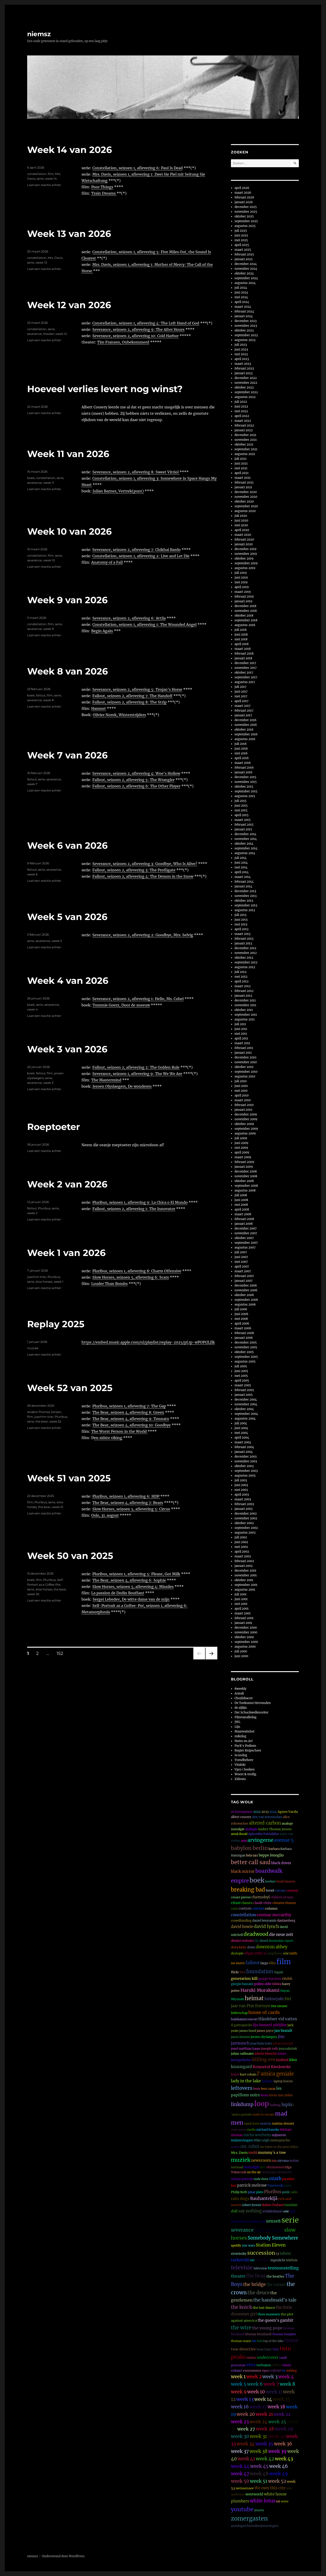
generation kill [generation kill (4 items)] (244, 1978)
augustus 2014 (245, 853)
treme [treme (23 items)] (291, 2340)
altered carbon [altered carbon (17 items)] (265, 1823)
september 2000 (246, 1642)
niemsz (39, 34)
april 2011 (241, 1038)
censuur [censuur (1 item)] (292, 1890)
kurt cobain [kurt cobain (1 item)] (248, 2074)
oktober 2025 (244, 216)
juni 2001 (241, 1599)
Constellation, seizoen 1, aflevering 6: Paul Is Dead (137, 168)
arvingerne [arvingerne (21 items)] (260, 1840)
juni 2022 (241, 406)
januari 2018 (243, 658)
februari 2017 (244, 711)
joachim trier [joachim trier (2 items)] (261, 2043)
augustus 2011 (245, 1019)
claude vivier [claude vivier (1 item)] (262, 1903)
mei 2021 (241, 468)
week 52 (55, 1421)
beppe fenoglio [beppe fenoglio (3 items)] (271, 1855)
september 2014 (246, 848)
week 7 (32, 784)
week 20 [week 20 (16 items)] (246, 2414)
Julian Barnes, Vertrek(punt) (118, 491)
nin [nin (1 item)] (274, 2161)
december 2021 (245, 435)
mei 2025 (241, 240)
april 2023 (242, 359)
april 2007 (242, 1266)
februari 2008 (244, 1219)
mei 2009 (241, 1148)
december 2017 (245, 663)
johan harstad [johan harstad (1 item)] (283, 2043)
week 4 (32, 1009)
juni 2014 (241, 863)
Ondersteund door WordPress (63, 2556)
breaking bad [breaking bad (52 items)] (248, 1889)
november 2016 (246, 725)
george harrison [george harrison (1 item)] (269, 1979)
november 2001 (246, 1575)
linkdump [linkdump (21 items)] (242, 2104)
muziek (32, 1348)
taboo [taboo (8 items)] (285, 2253)
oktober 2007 (244, 1238)
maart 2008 (243, 1214)
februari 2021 (244, 482)
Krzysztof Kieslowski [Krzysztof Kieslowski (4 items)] (271, 2066)
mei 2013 (241, 924)
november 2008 (246, 1176)
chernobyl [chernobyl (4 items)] (261, 1897)
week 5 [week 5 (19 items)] (238, 2384)
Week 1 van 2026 (66, 1252)
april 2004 (242, 1437)
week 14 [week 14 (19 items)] (263, 2399)
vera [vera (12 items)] (251, 2364)
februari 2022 (244, 425)
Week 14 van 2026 (69, 149)
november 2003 (246, 1461)
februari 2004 (244, 1447)
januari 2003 (243, 1509)
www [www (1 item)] (284, 2501)
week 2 (32, 1213)
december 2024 (246, 264)
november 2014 (246, 839)
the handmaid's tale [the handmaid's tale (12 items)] (274, 2300)
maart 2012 (243, 986)
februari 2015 (244, 825)
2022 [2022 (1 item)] (257, 1812)
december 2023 (245, 321)
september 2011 (246, 1015)
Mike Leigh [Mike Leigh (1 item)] (262, 2140)
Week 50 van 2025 (70, 1555)
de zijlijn (241, 1708)
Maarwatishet (244, 1731)
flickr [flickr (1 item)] (235, 1972)
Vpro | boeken (245, 1769)
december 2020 (246, 492)
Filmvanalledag (245, 1717)
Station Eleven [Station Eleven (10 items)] (270, 2245)
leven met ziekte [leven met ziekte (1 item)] (281, 2095)
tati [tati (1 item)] (252, 2260)
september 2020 (246, 506)
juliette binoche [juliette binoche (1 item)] (265, 2054)
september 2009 (246, 1129)
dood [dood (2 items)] (264, 1941)
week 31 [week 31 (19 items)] (258, 2436)
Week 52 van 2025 (70, 1387)
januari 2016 (243, 772)
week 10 (49, 560)
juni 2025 (241, 235)
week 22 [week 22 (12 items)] (282, 2414)
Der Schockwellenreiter (251, 1712)
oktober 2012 (244, 958)
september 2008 (246, 1186)
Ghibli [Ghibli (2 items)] (287, 1979)
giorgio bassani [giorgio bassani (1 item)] (242, 1984)
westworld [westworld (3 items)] (254, 2494)
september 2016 (246, 734)
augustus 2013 (245, 910)
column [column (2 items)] (271, 1908)
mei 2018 (241, 639)
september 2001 (246, 1585)
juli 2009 (241, 1138)
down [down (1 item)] (251, 1947)
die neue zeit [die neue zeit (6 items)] (281, 1934)
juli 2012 (241, 972)
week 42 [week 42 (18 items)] (265, 2459)
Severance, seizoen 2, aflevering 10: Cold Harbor (135, 336)
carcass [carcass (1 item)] (280, 1890)
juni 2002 (241, 1542)
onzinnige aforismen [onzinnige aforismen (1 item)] (276, 2172)
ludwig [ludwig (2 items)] (275, 2105)
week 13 (41, 262)
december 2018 (245, 606)
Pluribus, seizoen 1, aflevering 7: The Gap (129, 1406)
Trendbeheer (244, 1760)
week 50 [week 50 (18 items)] (240, 2481)
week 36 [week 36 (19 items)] (283, 2444)
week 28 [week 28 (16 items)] (265, 2429)
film (51, 174)
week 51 (57, 1507)
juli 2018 (241, 630)
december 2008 (246, 1171)
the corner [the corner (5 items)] (276, 2284)
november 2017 (246, 668)
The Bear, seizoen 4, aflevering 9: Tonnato (130, 1418)
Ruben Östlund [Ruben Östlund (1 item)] (273, 2205)
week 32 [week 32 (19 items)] (276, 2436)
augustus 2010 (245, 1076)
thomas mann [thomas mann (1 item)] (241, 2341)
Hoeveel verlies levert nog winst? (105, 388)
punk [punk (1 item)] (285, 2192)
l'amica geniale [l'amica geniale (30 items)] (275, 2074)
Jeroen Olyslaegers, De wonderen (122, 1086)
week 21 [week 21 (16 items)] (264, 2414)
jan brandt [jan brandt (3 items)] (283, 2030)
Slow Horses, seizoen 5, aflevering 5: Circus (131, 1509)
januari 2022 (244, 430)
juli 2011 (240, 1024)
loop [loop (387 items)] (261, 2103)
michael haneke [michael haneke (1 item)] (267, 2130)
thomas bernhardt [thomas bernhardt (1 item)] (258, 2334)
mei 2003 (241, 1490)
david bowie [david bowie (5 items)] (242, 1926)
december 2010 (245, 1057)
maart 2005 (243, 1385)
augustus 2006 (245, 1304)
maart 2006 (243, 1328)
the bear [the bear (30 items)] (256, 2276)
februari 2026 (244, 197)
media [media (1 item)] (251, 2130)
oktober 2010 (244, 1067)
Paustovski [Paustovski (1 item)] (275, 2186)
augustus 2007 (245, 1247)
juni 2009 (241, 1143)
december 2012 (245, 948)
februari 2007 (244, 1276)
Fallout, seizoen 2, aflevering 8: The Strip (129, 702)
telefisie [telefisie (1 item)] (291, 2260)
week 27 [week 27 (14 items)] (246, 2429)
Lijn (237, 1727)
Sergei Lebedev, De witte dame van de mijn (131, 1599)
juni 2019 (241, 577)
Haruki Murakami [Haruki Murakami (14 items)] (260, 1990)
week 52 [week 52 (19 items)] (277, 2481)
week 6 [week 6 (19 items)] (255, 2384)
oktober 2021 (244, 444)
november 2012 (246, 953)
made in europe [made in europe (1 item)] (263, 2114)
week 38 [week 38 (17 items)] (258, 2451)
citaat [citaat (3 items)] (236, 1903)
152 (61, 1653)
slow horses (44, 1281)
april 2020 (242, 530)
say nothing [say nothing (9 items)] (250, 2211)
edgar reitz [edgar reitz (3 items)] (253, 1953)
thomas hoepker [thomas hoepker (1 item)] (284, 2334)
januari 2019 (243, 601)
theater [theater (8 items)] (238, 2276)
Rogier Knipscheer (248, 1750)
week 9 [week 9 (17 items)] (239, 2392)
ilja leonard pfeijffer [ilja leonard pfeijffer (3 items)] (270, 2025)
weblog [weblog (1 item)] (291, 2371)
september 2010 (246, 1072)
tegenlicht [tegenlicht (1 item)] (278, 2260)
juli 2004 (241, 1423)
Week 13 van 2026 (69, 233)
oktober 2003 (244, 1466)
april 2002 (242, 1552)
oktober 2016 (244, 730)
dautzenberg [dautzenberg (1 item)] (286, 1921)
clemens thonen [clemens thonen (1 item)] (284, 1903)
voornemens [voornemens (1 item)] (252, 2371)
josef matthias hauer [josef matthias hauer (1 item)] (246, 2049)
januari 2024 (244, 316)
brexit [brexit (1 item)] (270, 1890)
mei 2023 (241, 354)
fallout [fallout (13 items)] (252, 1962)
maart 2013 (242, 934)
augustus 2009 (245, 1133)
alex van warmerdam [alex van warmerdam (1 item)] (267, 1817)
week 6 (32, 874)
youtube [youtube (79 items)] (242, 2509)
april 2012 (242, 981)
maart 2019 (243, 592)
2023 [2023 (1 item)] (264, 1812)
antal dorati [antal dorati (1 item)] (239, 1834)
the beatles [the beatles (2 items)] (275, 2276)
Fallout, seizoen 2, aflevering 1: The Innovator (133, 1208)
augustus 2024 (245, 283)
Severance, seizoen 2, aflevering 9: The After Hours (138, 329)
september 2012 (246, 962)
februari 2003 (244, 1504)
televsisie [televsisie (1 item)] (260, 2268)
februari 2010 (244, 1105)
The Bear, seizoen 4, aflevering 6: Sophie (129, 1580)
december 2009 (246, 1114)
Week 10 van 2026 (69, 531)
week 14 (51, 178)
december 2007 (246, 1228)
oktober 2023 (244, 330)
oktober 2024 (244, 273)
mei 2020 (241, 525)
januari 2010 (243, 1110)
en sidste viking (108, 1437)
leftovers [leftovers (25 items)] (241, 2088)
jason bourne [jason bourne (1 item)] (240, 2037)
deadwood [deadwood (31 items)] (256, 1934)
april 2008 (242, 1209)
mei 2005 (241, 1376)
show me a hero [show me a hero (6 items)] (269, 2230)
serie (40, 178)
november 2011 (245, 1005)
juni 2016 (241, 749)
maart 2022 (243, 421)
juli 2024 (241, 288)
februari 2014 (244, 882)
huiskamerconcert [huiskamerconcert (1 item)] (244, 2019)
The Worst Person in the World (119, 1431)
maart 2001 (243, 1613)
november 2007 (246, 1233)
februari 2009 (244, 1162)
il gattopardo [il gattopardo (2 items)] (241, 2025)
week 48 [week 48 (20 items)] (259, 2474)
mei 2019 (241, 582)
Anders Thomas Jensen (44, 1412)
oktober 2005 (244, 1352)
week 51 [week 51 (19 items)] (258, 2481)
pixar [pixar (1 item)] (251, 2192)
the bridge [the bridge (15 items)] (254, 2284)
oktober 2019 (244, 558)
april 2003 (242, 1495)
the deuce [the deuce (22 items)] (258, 2293)
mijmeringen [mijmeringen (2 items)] (242, 2140)
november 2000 (246, 1632)
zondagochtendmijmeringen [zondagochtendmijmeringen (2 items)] (254, 2526)
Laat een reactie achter (44, 185)
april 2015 (242, 815)
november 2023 (246, 326)
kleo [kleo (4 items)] (293, 2059)
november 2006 (246, 1290)
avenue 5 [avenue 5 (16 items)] (284, 1840)
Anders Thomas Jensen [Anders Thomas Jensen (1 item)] (275, 1829)
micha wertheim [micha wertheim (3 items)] (257, 2135)
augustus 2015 (245, 796)
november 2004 (246, 1404)
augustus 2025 (245, 226)
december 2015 (245, 777)
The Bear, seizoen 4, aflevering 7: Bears (127, 1502)
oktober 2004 (244, 1409)
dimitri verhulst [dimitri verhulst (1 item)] (242, 1941)
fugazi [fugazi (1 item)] (278, 1972)
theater (48, 334)
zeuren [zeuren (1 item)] (259, 2510)
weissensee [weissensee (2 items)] (245, 2488)
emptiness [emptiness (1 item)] (275, 1953)
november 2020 (246, 497)
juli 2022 (241, 402)
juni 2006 (241, 1314)
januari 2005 (244, 1395)
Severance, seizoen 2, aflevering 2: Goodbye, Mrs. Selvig (142, 935)
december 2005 (246, 1342)
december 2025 (246, 207)
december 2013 (245, 891)
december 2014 (245, 834)
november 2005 (246, 1347)
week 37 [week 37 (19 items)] (240, 2451)
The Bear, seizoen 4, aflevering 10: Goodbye (131, 1425)
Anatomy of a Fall (107, 562)
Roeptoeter (53, 1126)
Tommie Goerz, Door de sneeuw (121, 1005)
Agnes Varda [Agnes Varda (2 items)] (288, 1812)
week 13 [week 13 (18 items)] (245, 2399)
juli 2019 (241, 573)
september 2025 (246, 221)
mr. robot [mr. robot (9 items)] (249, 2146)
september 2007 (246, 1243)
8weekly (240, 1689)
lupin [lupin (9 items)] (286, 2104)
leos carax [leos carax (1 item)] (268, 2089)
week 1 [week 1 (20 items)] (238, 2377)
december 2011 (245, 1000)
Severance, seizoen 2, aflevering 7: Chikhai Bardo (136, 549)
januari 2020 (244, 544)
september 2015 (246, 791)
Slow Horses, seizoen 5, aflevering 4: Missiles (133, 1586)
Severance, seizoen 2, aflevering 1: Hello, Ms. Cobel (138, 998)
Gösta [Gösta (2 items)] (276, 1984)
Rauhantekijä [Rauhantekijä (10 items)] (263, 2198)
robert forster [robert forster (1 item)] (251, 2205)
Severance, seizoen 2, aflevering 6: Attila (129, 618)
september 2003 (246, 1471)
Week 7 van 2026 (67, 755)
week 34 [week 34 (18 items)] (246, 2444)
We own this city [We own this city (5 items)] (269, 2488)
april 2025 (242, 245)
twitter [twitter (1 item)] (251, 2358)
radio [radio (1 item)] (293, 2192)
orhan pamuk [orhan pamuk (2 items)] (242, 2179)
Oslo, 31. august (105, 1515)
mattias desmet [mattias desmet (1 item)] (283, 2124)
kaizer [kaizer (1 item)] (282, 2054)
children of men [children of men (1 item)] (281, 1897)
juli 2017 (241, 687)
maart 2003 (243, 1499)
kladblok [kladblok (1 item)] (282, 2060)
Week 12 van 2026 (69, 304)
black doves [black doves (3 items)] (281, 1863)
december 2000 (246, 1628)
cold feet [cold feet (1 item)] (258, 1909)
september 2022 (246, 392)
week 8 (48, 700)
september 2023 (246, 335)
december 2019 (245, 549)
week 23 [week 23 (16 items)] (240, 2421)
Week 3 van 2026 (67, 1049)
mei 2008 (241, 1205)
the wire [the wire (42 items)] (241, 2327)
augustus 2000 (245, 1647)
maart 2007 (243, 1271)
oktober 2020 (244, 501)
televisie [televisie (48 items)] (242, 2267)
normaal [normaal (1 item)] (237, 2167)
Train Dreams (104, 193)
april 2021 (242, 473)
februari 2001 (244, 1618)
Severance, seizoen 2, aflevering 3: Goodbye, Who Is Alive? (144, 863)
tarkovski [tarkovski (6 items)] (240, 2259)
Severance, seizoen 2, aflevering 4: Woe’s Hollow (136, 773)
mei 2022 (241, 411)
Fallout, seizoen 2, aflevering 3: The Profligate (133, 870)
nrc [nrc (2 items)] (263, 2167)
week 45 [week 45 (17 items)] (259, 2466)
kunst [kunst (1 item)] (235, 2074)
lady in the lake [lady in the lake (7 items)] (246, 2080)
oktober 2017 (244, 672)
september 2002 (246, 1528)
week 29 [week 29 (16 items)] (284, 2429)
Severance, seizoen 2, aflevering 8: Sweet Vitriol (136, 472)
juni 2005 (241, 1371)
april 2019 (242, 587)
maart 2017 (243, 706)
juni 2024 (241, 292)
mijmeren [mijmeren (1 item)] (279, 2135)
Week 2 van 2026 (67, 1184)
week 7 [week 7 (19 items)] (271, 2384)
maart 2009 (243, 1157)
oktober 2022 (244, 387)
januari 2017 (243, 715)
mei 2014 (241, 867)
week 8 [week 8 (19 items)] (287, 2384)
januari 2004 (244, 1452)
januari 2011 (243, 1053)
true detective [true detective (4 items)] (243, 2349)
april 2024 (242, 302)
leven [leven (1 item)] (264, 2095)
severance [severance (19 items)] (242, 2230)
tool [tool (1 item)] (259, 2341)
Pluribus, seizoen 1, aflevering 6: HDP (126, 1496)
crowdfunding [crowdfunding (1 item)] (241, 1921)
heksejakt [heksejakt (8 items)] (274, 1998)
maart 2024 (243, 307)
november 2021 (246, 440)
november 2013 (245, 896)
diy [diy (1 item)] (256, 1941)
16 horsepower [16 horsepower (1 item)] (241, 1812)
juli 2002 (241, 1537)
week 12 (61, 334)
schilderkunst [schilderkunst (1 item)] (272, 2211)
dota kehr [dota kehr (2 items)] (239, 1947)
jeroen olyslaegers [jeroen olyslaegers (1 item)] (264, 2037)
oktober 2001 (244, 1580)
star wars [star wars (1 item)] (248, 2245)
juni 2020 (241, 520)
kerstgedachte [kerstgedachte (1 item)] (241, 2060)
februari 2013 (244, 939)
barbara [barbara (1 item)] (274, 1849)
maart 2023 (243, 364)
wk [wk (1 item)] (278, 2501)
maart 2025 (243, 250)
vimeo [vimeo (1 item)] (286, 2365)
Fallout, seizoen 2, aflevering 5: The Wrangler (133, 779)
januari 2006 (244, 1338)
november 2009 (246, 1119)
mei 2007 (241, 1262)
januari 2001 (243, 1623)
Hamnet (98, 708)
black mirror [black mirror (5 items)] (243, 1871)
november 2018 (246, 611)
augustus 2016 (245, 739)
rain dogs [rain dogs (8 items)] (240, 2198)
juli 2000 (241, 1651)
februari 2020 (244, 539)
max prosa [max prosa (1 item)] (238, 2130)
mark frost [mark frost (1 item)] (251, 2124)
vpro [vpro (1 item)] (265, 2371)
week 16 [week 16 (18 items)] (240, 2407)
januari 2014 (243, 886)
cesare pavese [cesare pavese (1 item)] (241, 1897)
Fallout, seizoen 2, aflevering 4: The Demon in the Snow (142, 876)
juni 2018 (241, 634)
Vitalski (240, 1765)
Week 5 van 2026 (67, 916)
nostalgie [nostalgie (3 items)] (251, 2167)
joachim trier (36, 1277)
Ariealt (239, 1693)
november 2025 (246, 212)
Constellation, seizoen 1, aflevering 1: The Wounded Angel (144, 624)
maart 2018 (243, 649)
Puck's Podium (245, 1746)
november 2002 (246, 1518)
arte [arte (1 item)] (244, 1841)
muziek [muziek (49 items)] (240, 2160)
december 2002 (246, 1514)
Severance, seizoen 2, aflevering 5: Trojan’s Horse (137, 689)
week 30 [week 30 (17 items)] (240, 2436)
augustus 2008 (245, 1190)
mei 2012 (241, 977)
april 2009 (242, 1152)
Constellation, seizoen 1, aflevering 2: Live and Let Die (140, 556)
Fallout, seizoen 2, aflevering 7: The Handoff (132, 695)
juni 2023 (241, 349)
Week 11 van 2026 (68, 453)
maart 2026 (243, 193)
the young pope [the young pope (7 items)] (267, 2328)
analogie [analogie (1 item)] (251, 1829)
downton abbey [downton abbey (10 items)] (272, 1946)
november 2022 (246, 383)
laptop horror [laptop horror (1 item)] (283, 2081)
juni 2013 (241, 920)
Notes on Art (244, 1741)
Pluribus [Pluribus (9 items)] (272, 2191)
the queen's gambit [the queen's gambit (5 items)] (275, 2320)
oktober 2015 (244, 787)
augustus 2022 (245, 397)
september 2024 (246, 278)
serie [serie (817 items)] (290, 2220)
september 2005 (246, 1357)
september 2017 (246, 677)
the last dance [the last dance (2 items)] (264, 2308)
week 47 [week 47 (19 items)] (240, 2474)
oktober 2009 (244, 1124)
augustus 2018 (245, 625)
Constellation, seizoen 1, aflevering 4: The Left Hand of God (145, 323)
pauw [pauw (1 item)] (288, 2186)
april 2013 (241, 929)
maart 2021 (243, 478)
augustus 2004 (245, 1418)
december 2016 (245, 720)
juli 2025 (241, 231)
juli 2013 (240, 915)
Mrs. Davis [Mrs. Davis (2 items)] (239, 2153)
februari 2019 (244, 596)
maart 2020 (243, 535)
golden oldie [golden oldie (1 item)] (262, 1984)
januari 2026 (244, 202)
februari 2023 (244, 368)
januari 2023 (243, 373)
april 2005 (242, 1380)
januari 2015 (243, 829)
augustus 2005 (245, 1361)
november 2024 (246, 269)
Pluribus (44, 1208)
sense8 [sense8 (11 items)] (273, 2221)
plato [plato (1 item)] (259, 2192)
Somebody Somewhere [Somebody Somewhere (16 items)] (273, 2238)
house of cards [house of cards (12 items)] (264, 2012)
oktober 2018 (244, 615)
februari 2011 (244, 1048)
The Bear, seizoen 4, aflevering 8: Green (128, 1412)
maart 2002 (243, 1556)
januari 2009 (244, 1167)
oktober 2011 (244, 1010)
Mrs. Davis (55, 258)
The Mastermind (106, 1080)
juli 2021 (241, 459)
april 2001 (242, 1609)
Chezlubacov (244, 1698)
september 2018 (246, 620)
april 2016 (242, 758)
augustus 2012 (245, 967)
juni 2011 (241, 1029)
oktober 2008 (244, 1181)
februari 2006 (244, 1333)
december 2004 (246, 1399)
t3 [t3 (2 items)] (277, 2254)
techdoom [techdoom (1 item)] (262, 2260)
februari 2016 (244, 768)
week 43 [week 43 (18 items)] (284, 2459)
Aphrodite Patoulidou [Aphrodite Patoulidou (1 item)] (263, 1834)
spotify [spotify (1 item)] (236, 2245)
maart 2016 (243, 763)
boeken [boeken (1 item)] (270, 1881)
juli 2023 (241, 345)
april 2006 (242, 1323)
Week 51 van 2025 (69, 1478)
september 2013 (246, 905)
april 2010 (242, 1095)
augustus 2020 (245, 511)
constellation (36, 174)
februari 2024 (244, 311)
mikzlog (240, 1736)
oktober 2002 (244, 1523)
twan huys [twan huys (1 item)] (264, 2349)
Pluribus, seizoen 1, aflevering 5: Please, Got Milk (136, 1574)
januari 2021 (243, 487)
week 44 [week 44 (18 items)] (240, 2466)
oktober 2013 (244, 901)
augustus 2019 (245, 568)
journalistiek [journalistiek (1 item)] (288, 2049)
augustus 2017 (245, 682)
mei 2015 (241, 810)
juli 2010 (241, 1081)
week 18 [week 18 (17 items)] (276, 2407)
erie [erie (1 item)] (286, 1953)
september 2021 (246, 449)
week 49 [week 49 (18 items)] (278, 2474)
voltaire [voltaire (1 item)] (236, 2371)
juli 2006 (241, 1309)
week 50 (33, 1594)
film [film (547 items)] (283, 1961)
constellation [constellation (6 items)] (243, 1914)
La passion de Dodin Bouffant (117, 1593)
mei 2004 (241, 1433)
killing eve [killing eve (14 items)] (264, 2059)
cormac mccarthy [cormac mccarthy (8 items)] (274, 1914)
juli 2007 (241, 1252)
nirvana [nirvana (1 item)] (283, 2161)
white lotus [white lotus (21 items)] (262, 2501)
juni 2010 (241, 1086)
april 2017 (242, 701)
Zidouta (240, 1779)
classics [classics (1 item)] (247, 1903)
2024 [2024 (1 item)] (273, 1812)
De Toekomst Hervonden (253, 1703)
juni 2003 (241, 1485)
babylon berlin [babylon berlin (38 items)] (249, 1848)
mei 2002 (241, 1547)
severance (34, 334)
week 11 (48, 482)
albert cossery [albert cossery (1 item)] (241, 1817)
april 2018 (242, 644)
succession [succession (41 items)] (261, 2253)
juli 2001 (241, 1594)
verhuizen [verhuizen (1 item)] (263, 2365)
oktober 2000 (244, 1637)
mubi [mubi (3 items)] (252, 2152)
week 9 (48, 629)
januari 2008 (244, 1224)
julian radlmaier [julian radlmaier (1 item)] (242, 2054)
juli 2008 (241, 1195)
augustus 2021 (245, 454)
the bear (42, 1421)
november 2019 (246, 554)
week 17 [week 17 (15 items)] (258, 2406)
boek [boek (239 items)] (256, 1880)
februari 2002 (244, 1561)
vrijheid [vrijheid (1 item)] (275, 2371)
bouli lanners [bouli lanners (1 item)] (285, 1881)
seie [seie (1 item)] (286, 2211)
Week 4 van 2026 (67, 980)
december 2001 (245, 1571)
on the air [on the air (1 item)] (254, 2172)
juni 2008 (241, 1200)
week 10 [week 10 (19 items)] (256, 2392)
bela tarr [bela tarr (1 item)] (252, 1855)
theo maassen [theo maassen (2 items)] (269, 2314)
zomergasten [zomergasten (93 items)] (249, 2518)
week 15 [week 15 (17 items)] (281, 2399)
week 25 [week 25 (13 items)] (277, 2421)
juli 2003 (241, 1480)
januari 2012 (243, 996)
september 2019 (246, 563)
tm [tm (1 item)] (254, 2341)
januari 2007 (244, 1281)
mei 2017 (241, 696)
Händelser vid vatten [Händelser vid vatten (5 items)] (277, 2019)
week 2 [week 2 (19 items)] (254, 2377)
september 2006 (246, 1300)
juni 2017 (241, 691)
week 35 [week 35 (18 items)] (264, 2444)
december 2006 (246, 1285)
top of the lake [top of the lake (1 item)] (273, 2341)
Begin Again (102, 631)
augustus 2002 (245, 1533)
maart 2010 (243, 1100)
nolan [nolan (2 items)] (294, 2161)
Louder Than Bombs (109, 1283)
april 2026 (242, 188)
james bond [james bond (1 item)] (247, 2031)
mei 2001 (241, 1604)
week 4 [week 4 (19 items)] (286, 2377)
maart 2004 (243, 1442)
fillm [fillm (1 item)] (272, 1963)
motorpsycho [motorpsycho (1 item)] (280, 2140)
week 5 (57, 941)
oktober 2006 (244, 1295)
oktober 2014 (244, 844)
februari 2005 (244, 1390)
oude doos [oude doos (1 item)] (261, 2179)
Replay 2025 (55, 1324)
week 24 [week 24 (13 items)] (258, 2421)
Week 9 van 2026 (67, 599)
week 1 (58, 1281)
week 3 (48, 1082)
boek (31, 478)
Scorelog (241, 1755)
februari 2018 (244, 653)
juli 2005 (241, 1366)
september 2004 (246, 1414)
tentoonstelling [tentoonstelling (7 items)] (283, 2268)
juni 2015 (241, 806)
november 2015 (246, 782)
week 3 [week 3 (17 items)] (270, 2377)
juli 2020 (241, 516)
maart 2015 (243, 820)
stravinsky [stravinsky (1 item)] (239, 2254)
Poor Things (102, 187)
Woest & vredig (245, 1774)
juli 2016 (241, 744)
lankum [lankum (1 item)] (267, 2081)
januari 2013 (243, 943)
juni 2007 (241, 1257)
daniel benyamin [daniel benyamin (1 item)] (264, 1921)
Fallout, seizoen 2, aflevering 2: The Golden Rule (136, 1067)
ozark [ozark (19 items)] (275, 2178)
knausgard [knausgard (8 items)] (241, 2066)
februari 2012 (244, 991)
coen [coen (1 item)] (234, 1909)
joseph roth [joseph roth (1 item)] (269, 2049)
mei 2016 (241, 753)
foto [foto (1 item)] (242, 1972)
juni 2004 (241, 1428)
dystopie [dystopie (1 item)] (237, 1953)
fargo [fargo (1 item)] (264, 1963)
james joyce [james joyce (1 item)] (265, 2031)
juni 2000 (241, 1656)
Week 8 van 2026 (67, 671)
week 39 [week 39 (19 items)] (277, 2451)
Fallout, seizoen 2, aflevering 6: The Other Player (136, 786)
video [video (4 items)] (276, 2365)
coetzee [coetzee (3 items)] (245, 1908)
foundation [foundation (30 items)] (259, 1971)
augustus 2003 (245, 1475)
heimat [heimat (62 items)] (254, 1998)
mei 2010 (241, 1091)
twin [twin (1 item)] (275, 2349)
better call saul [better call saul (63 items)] (251, 1862)
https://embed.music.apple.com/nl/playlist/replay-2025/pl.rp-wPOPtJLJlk (148, 1342)
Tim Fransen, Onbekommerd (123, 342)
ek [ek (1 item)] (265, 1953)
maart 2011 (242, 1043)
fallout (41, 695)
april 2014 (242, 872)
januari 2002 (244, 1566)
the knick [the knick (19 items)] (241, 2307)
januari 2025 (244, 259)
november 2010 (246, 1062)
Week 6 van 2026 (67, 845)
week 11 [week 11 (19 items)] (274, 2392)
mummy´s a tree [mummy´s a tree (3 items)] (272, 2152)
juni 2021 (241, 463)
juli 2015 (241, 801)
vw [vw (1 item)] (283, 2371)
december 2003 (245, 1456)
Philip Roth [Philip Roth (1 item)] (239, 2192)
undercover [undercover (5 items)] (267, 2357)
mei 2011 (241, 1034)
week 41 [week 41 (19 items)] (246, 2459)
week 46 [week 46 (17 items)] (278, 2466)
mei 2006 (241, 1319)
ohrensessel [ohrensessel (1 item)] (275, 2167)
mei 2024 (241, 297)
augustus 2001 (245, 1590)
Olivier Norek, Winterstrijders (119, 715)
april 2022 (242, 416)
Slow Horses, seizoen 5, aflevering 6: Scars (130, 1277)
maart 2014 (243, 877)
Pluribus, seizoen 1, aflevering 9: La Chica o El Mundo (140, 1202)
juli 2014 (241, 858)
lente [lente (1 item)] (256, 2089)
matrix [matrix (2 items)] (265, 2123)
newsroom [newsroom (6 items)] (261, 2160)
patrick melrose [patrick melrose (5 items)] (252, 2185)
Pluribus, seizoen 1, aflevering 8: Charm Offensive (136, 1271)
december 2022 (246, 378)
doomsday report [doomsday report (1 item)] (280, 1941)
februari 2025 (244, 254)
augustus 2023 (245, 340)
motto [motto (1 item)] (235, 2147)
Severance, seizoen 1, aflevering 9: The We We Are (137, 1073)
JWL (237, 1722)
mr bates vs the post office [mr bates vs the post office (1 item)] (279, 2147)
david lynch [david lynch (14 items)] (266, 1926)
